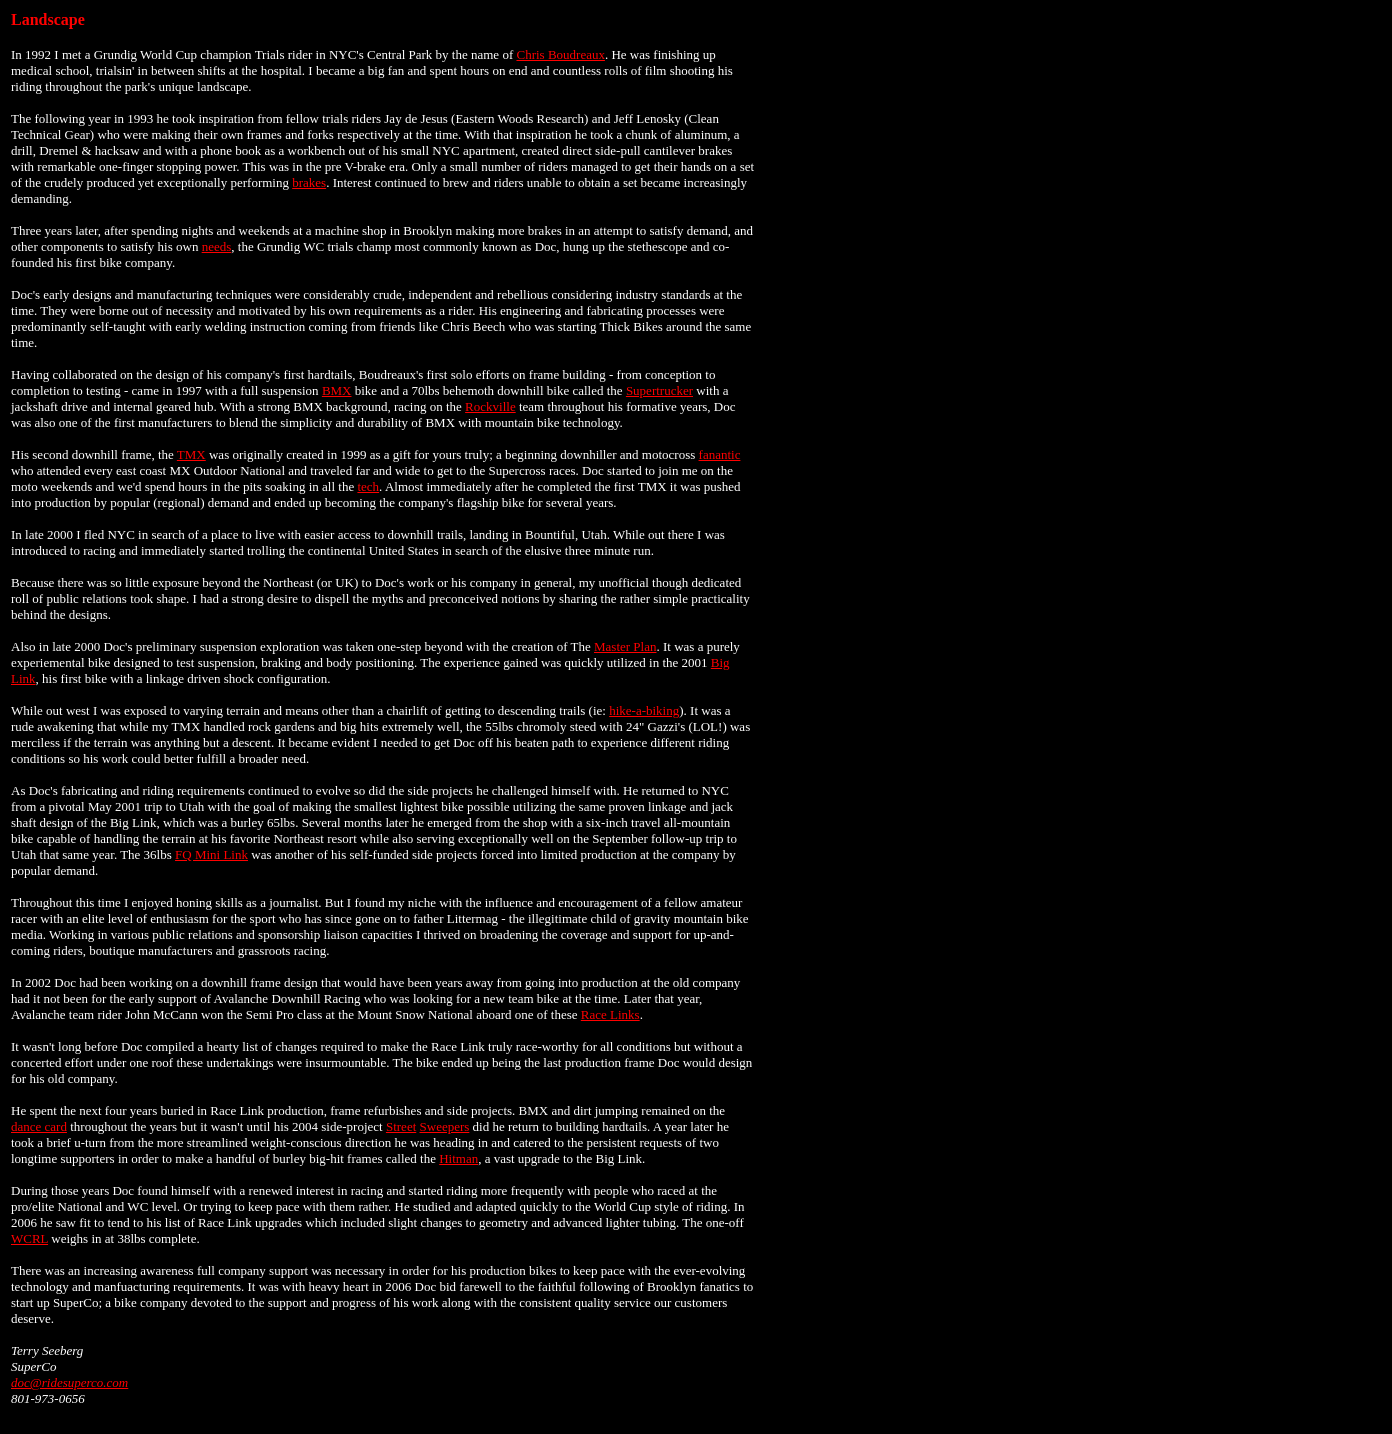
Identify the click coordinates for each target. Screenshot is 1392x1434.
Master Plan (625, 646)
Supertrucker (659, 390)
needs (217, 246)
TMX (191, 454)
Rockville (490, 406)
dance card (39, 1126)
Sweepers (445, 1126)
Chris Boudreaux (560, 54)
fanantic (720, 454)
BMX (337, 390)
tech (368, 486)
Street (401, 1126)
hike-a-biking (644, 710)
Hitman (458, 1158)
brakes (309, 182)
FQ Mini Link (211, 854)
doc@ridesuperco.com (69, 1382)
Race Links (610, 1014)
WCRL (29, 1238)
